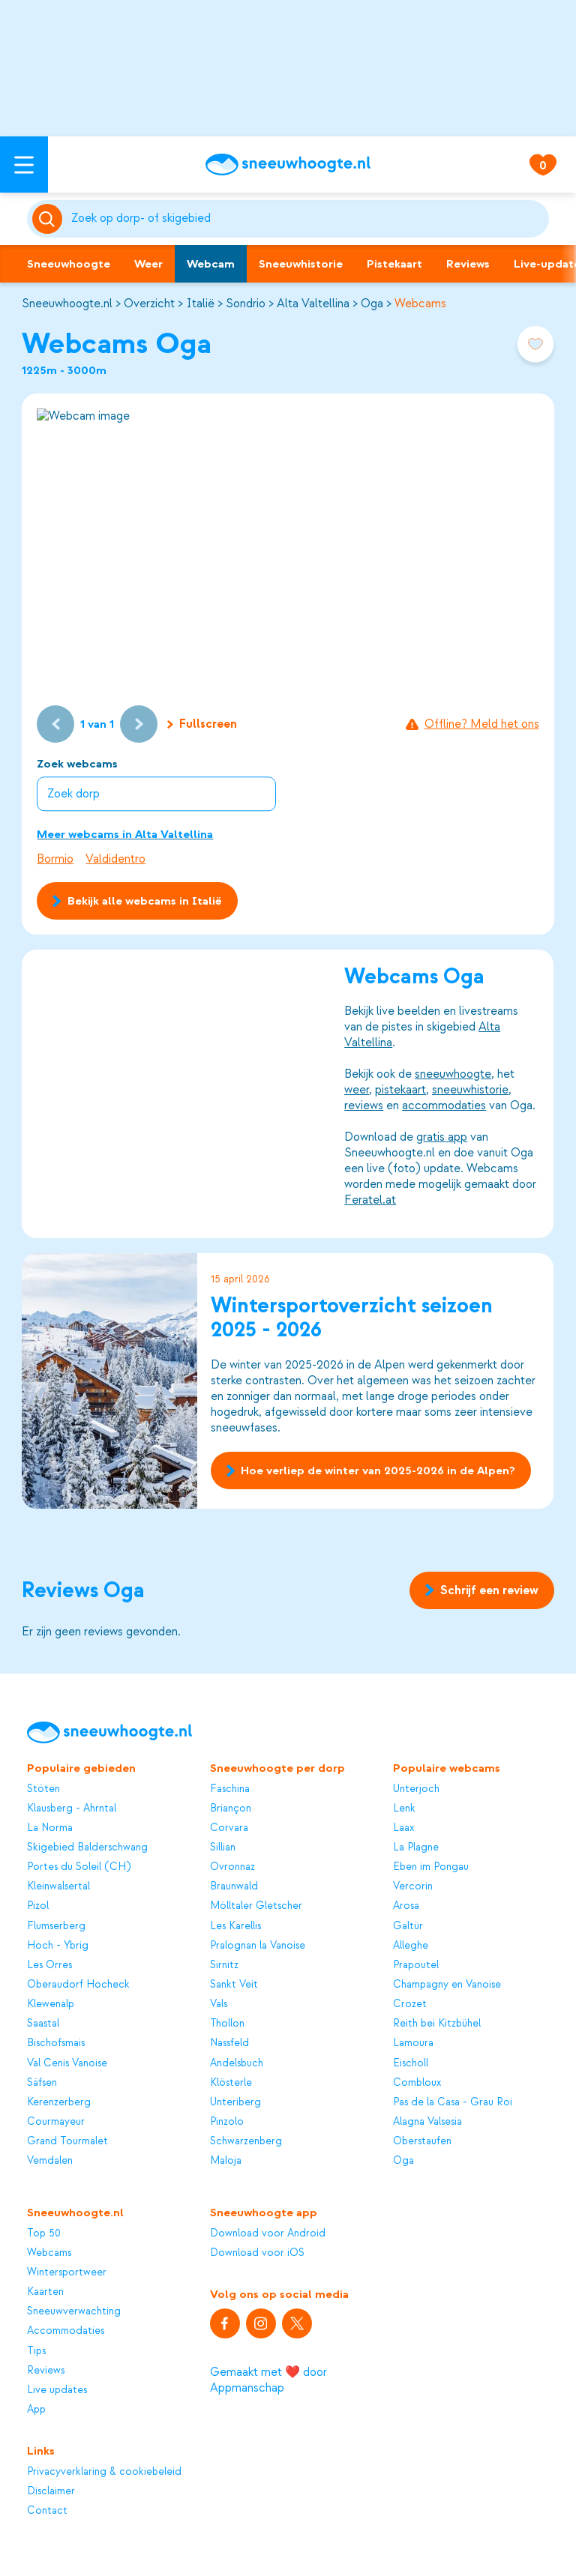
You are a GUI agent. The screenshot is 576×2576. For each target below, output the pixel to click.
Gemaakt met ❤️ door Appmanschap (268, 2380)
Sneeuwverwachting (74, 2311)
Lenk (404, 1808)
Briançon (230, 1808)
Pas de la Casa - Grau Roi (452, 2102)
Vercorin (413, 1886)
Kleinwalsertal (58, 1886)
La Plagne (416, 1847)
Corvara (229, 1827)
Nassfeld (229, 2042)
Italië (200, 303)
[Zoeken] (307, 219)
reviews (364, 1105)
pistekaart (401, 1089)
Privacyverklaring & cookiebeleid (104, 2471)
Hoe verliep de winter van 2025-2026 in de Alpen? (370, 1470)
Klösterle (231, 2082)
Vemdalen (50, 2160)
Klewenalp (50, 2003)
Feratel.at (371, 1199)
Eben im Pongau (431, 1866)
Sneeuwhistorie (301, 263)
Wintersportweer (66, 2272)
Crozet (410, 2003)
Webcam (211, 263)
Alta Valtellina (313, 303)
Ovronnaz (232, 1866)
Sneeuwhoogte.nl (67, 303)
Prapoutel (416, 1964)
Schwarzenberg (246, 2141)
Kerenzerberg (59, 2102)
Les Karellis (235, 1925)
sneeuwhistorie (471, 1089)
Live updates (57, 2389)
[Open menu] (24, 164)
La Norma (50, 1827)
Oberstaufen (422, 2141)
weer (357, 1089)
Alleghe (410, 1945)
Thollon (227, 2023)
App (36, 2409)
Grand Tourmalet (67, 2141)
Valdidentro (116, 858)
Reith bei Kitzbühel (437, 2023)
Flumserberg (56, 1925)
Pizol (38, 1905)
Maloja (226, 2160)
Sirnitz (224, 1964)
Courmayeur (56, 2121)
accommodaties (445, 1105)
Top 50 (44, 2233)
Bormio (55, 858)
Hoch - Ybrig (57, 1945)
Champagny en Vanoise (447, 1984)
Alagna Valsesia (427, 2121)
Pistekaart (394, 263)
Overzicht (149, 303)
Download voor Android (268, 2233)
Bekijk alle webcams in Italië (136, 900)
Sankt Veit (234, 1984)
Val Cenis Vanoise (67, 2063)
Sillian (223, 1847)
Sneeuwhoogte (68, 263)
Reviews (468, 263)
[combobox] (307, 219)
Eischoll (410, 2063)
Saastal (43, 2023)
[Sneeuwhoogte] (288, 164)
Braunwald (234, 1886)
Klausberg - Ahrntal (71, 1808)
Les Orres (49, 1964)
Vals (218, 2003)
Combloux (417, 2082)
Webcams (420, 303)
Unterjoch (416, 1788)
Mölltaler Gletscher (256, 1905)
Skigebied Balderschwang (87, 1847)
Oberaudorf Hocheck (78, 1984)
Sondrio (246, 303)
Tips (36, 2350)
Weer (148, 263)
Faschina (230, 1788)
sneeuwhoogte (454, 1074)
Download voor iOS (257, 2252)
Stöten (43, 1788)
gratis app (442, 1136)
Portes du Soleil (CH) (78, 1866)
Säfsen (42, 2082)
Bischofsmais (56, 2042)
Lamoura (413, 2042)
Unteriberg (235, 2102)
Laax (403, 1827)
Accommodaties (65, 2330)
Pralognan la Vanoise (257, 1945)
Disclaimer (51, 2491)
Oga (372, 303)
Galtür (408, 1925)
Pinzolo (227, 2121)
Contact (47, 2510)
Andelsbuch (236, 2063)
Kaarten (45, 2291)
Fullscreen (202, 724)
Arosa (406, 1905)
